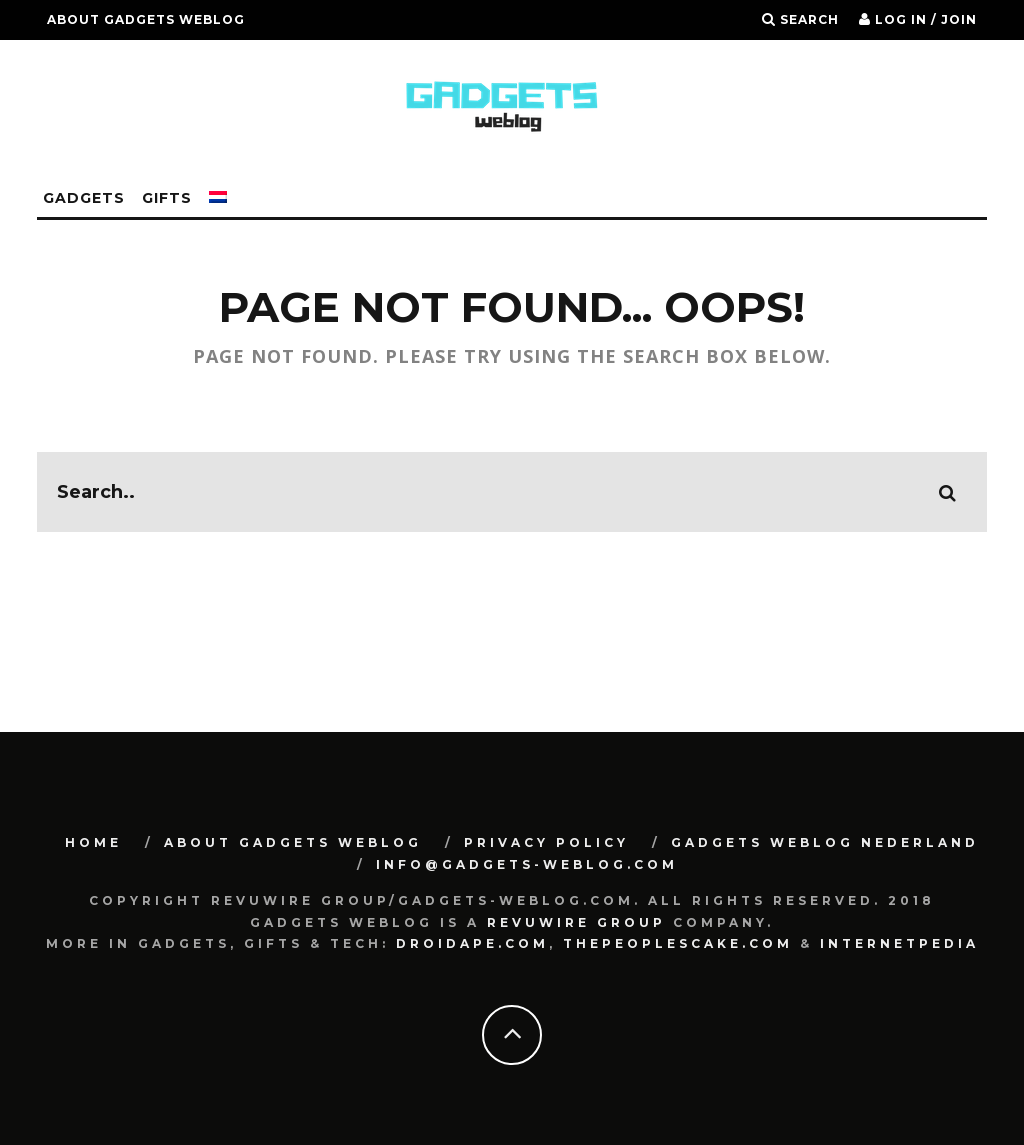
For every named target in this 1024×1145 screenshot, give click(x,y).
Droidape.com (472, 943)
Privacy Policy (546, 842)
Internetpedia (899, 943)
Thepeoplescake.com (678, 943)
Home (93, 842)
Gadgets (84, 198)
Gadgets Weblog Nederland (825, 842)
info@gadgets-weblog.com (527, 864)
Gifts (167, 198)
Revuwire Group (576, 922)
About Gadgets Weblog (146, 19)
